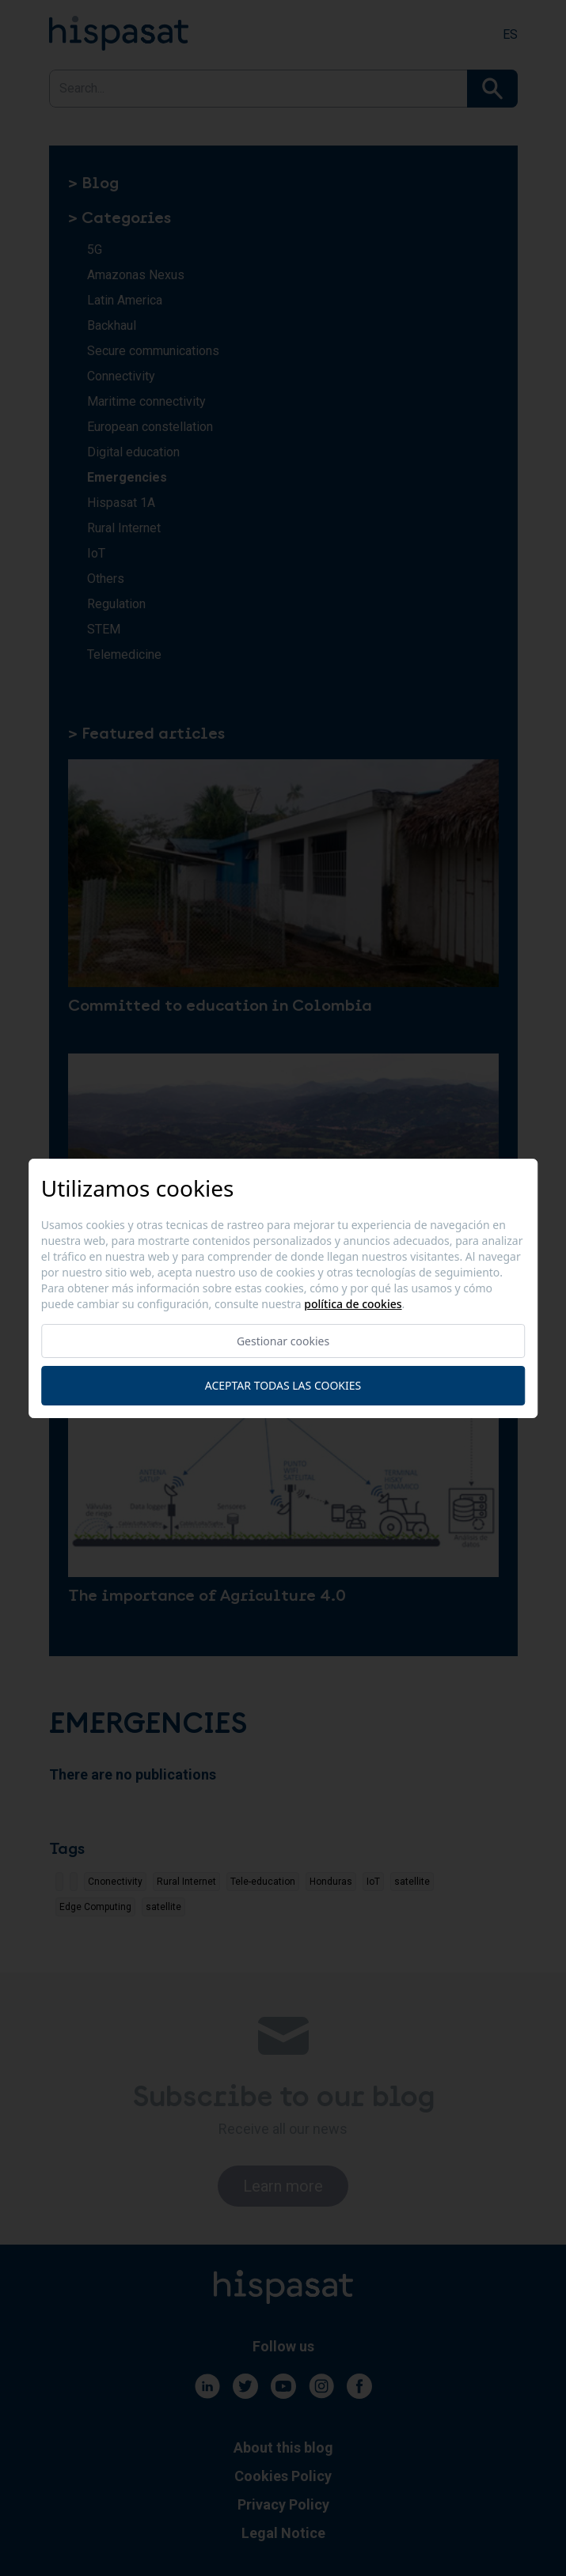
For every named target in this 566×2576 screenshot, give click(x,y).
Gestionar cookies (283, 1341)
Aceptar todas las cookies (283, 1385)
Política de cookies (352, 1303)
